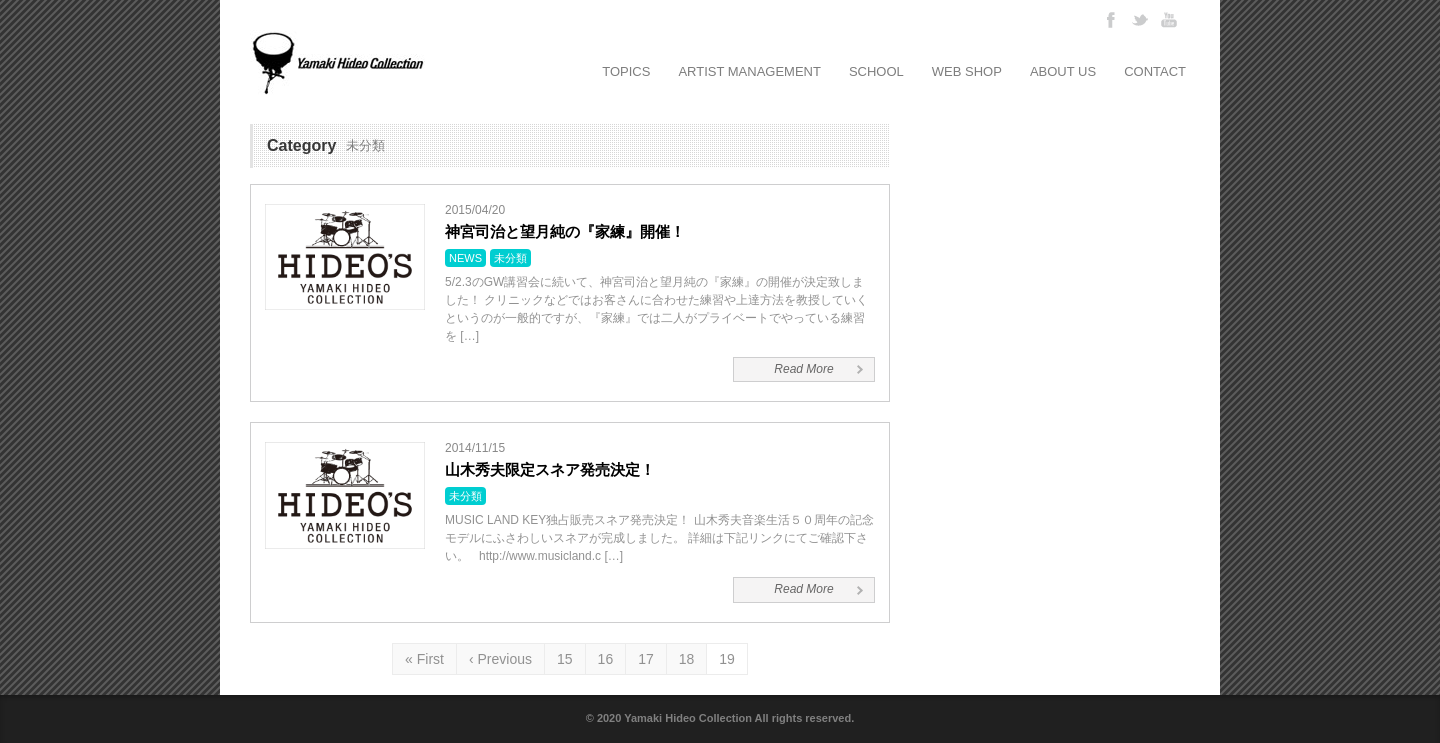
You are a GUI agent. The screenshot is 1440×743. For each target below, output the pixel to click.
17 (646, 659)
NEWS (465, 258)
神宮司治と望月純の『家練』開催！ (565, 231)
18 (687, 659)
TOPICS (626, 71)
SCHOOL (876, 71)
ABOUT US (1063, 71)
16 (606, 659)
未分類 (510, 258)
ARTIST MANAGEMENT (749, 71)
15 (565, 659)
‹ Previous (500, 659)
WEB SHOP (967, 71)
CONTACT (1155, 71)
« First (424, 659)
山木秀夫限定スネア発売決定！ (550, 469)
